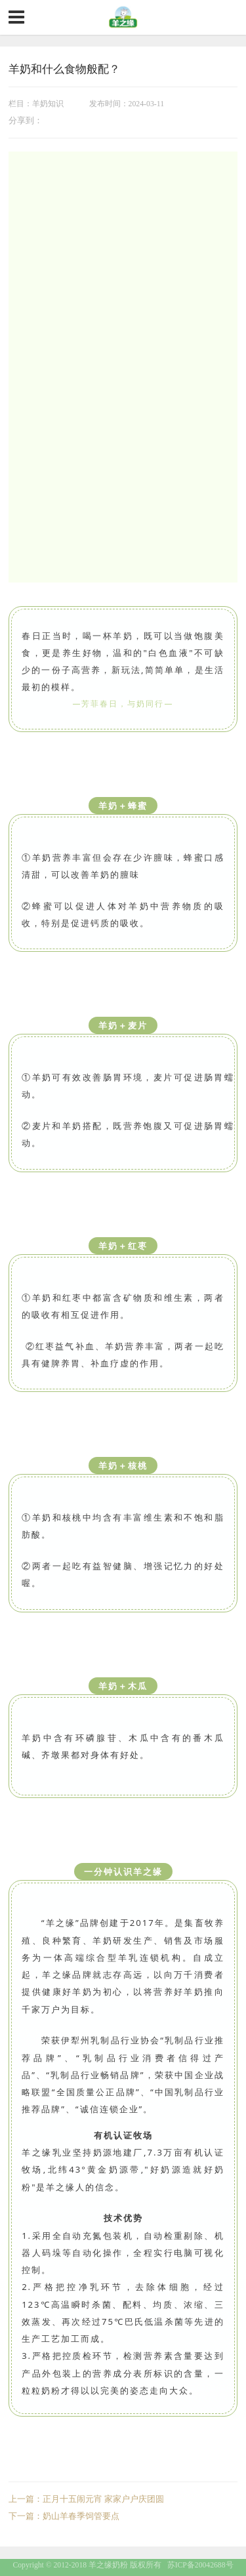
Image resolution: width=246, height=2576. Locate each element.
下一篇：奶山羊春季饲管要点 (64, 2516)
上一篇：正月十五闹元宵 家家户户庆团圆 (86, 2499)
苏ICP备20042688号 (200, 2565)
